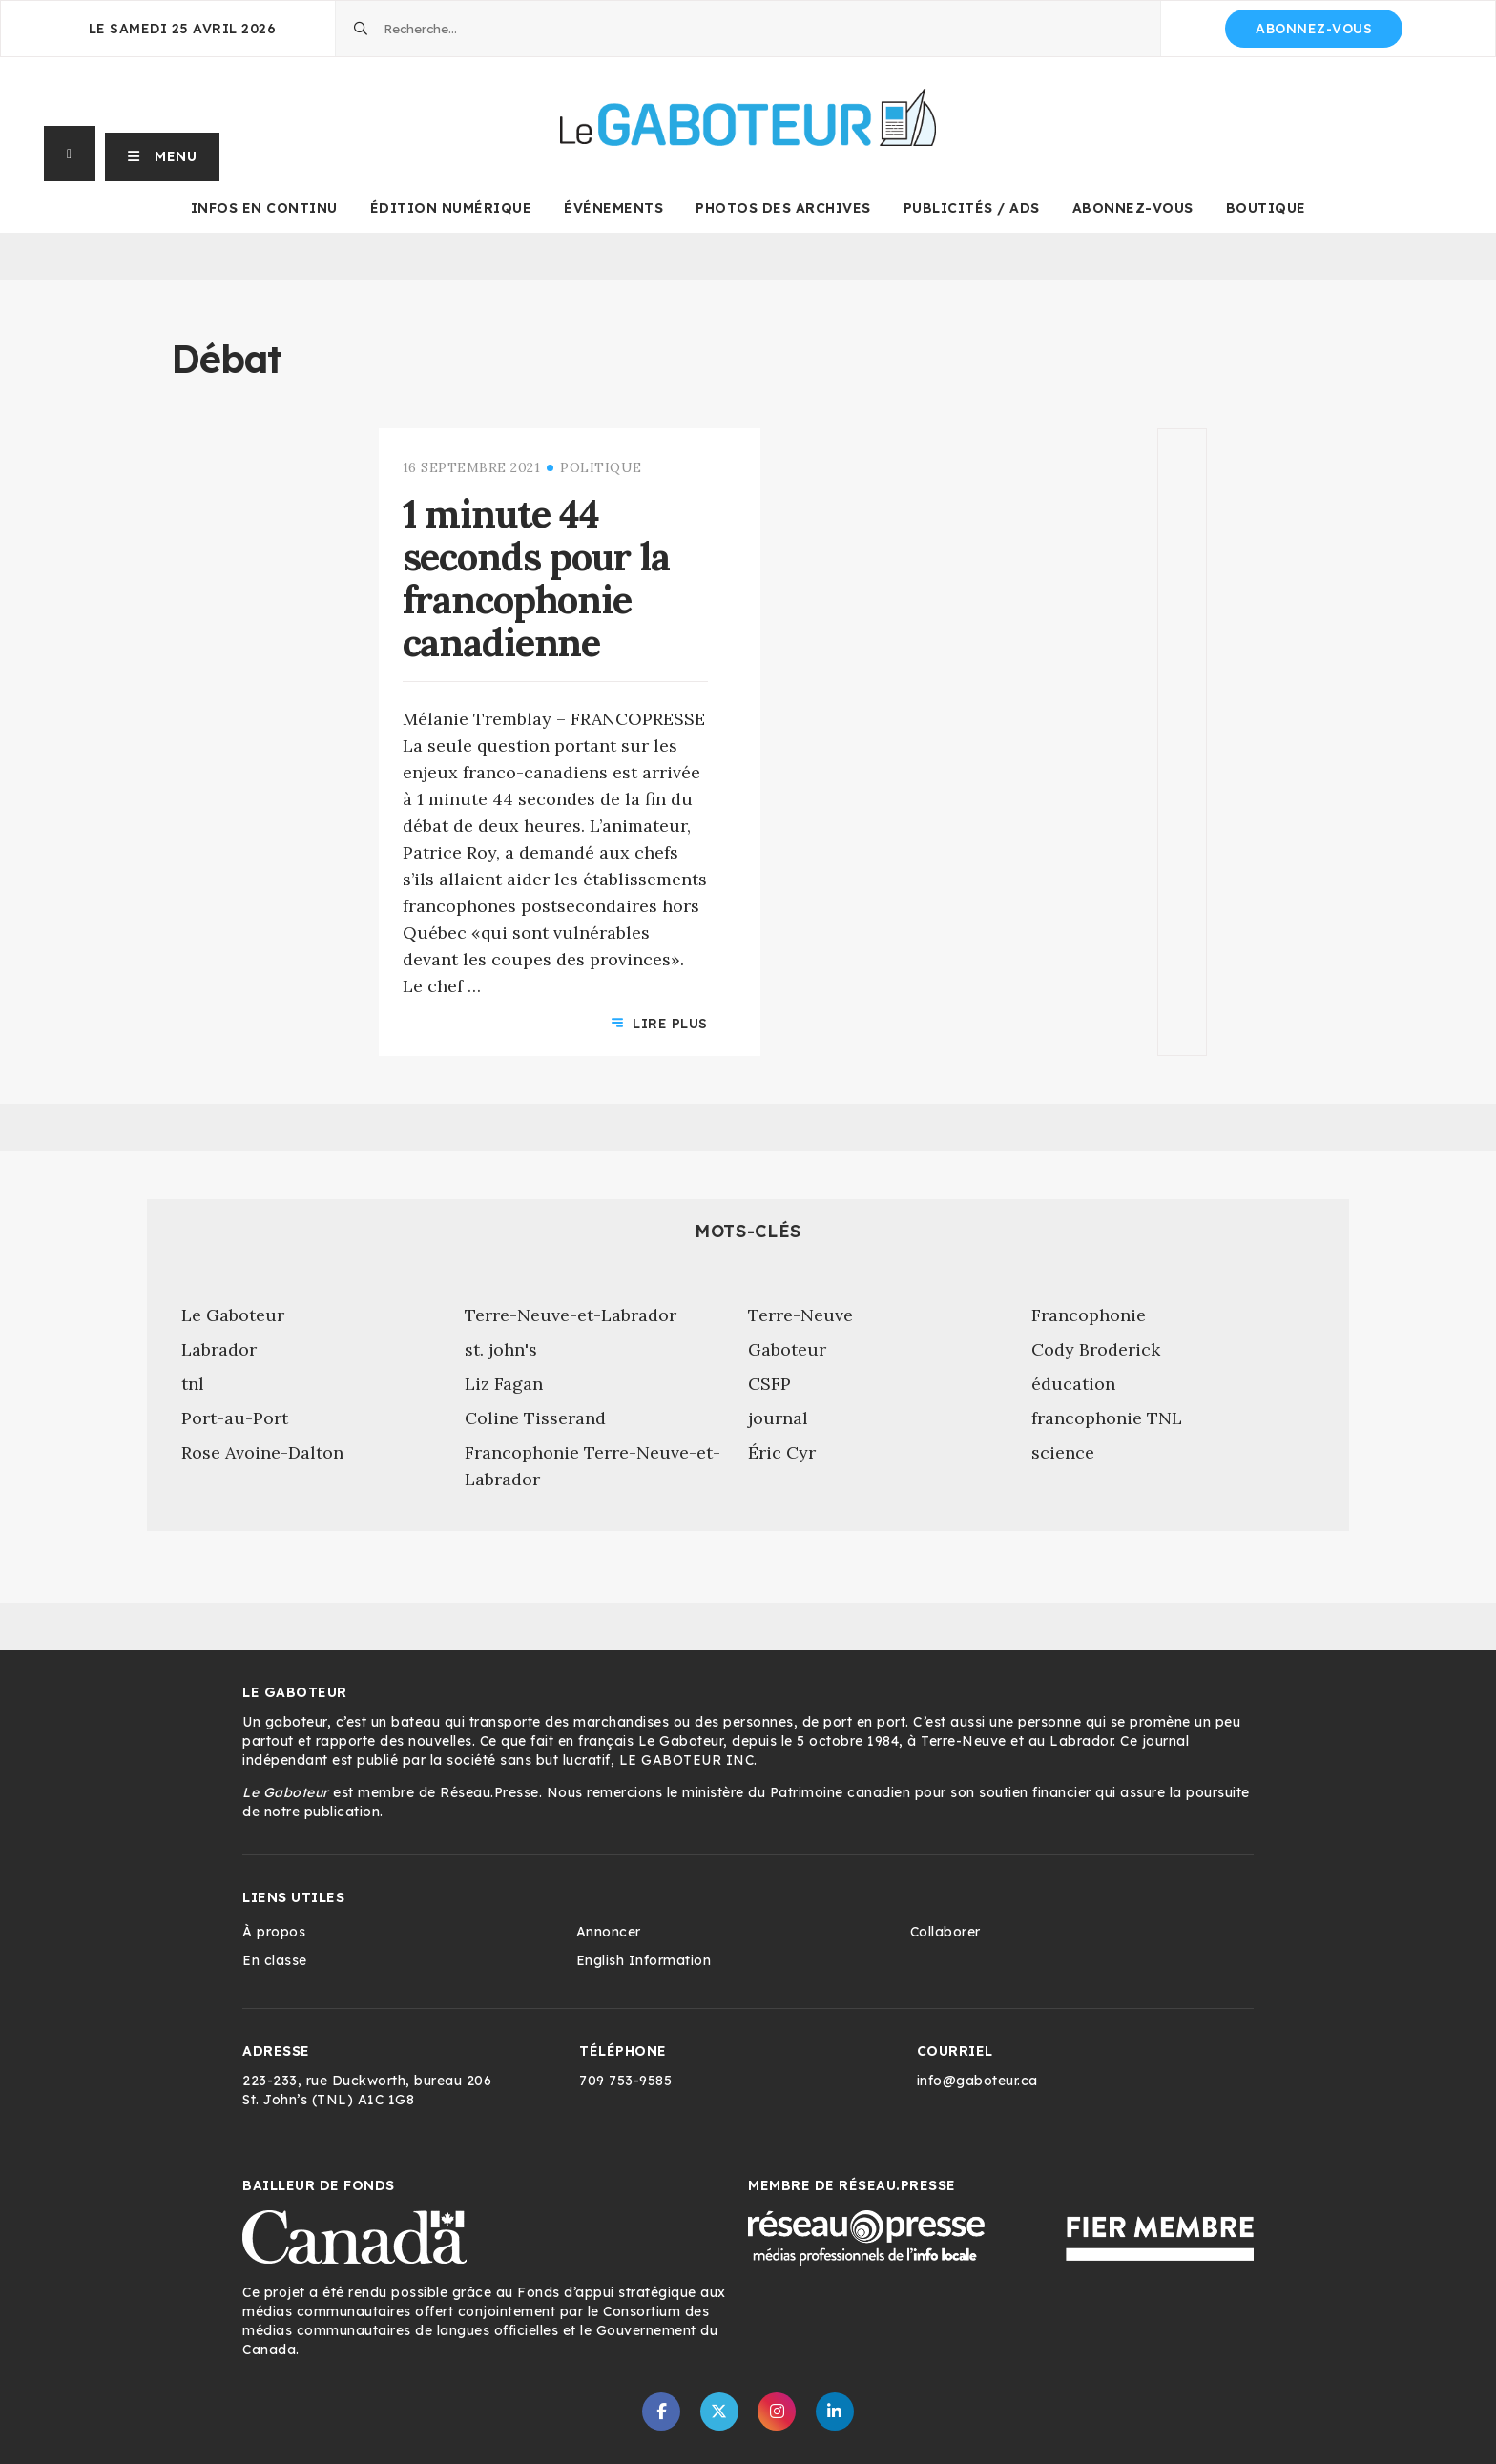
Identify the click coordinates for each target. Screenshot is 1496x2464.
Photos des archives (783, 208)
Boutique (1266, 208)
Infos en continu (264, 208)
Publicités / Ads (972, 208)
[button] (162, 153)
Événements (613, 208)
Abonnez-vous (1314, 28)
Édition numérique (451, 208)
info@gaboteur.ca (977, 2080)
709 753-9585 (625, 2080)
